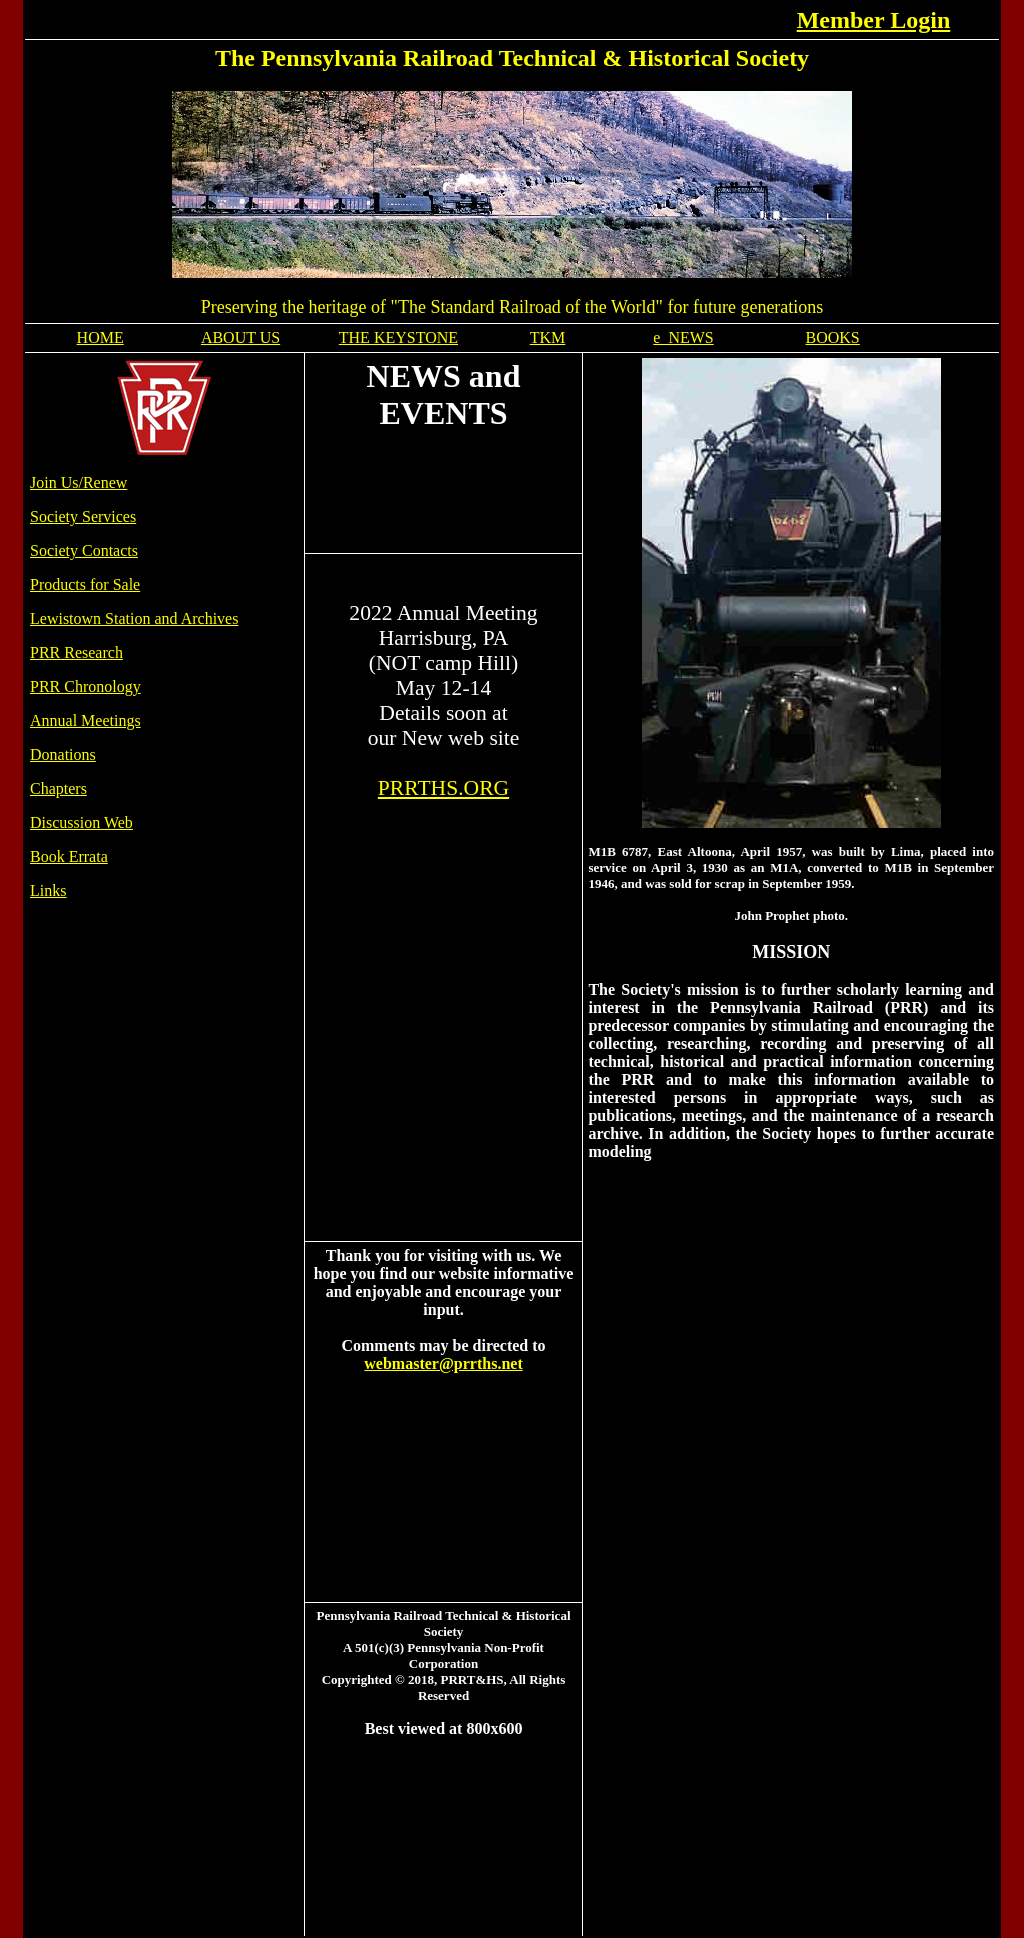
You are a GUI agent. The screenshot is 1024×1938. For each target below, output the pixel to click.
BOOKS (833, 337)
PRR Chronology (85, 686)
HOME (100, 337)
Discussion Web (81, 822)
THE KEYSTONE (398, 337)
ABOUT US (240, 337)
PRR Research (76, 652)
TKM (548, 337)
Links (48, 890)
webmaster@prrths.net (443, 1363)
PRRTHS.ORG (443, 788)
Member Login (874, 20)
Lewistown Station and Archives (134, 618)
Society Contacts (84, 550)
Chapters (58, 788)
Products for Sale (85, 584)
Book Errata (69, 856)
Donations (63, 754)
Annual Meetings (85, 720)
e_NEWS (683, 337)
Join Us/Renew (78, 482)
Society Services (83, 516)
